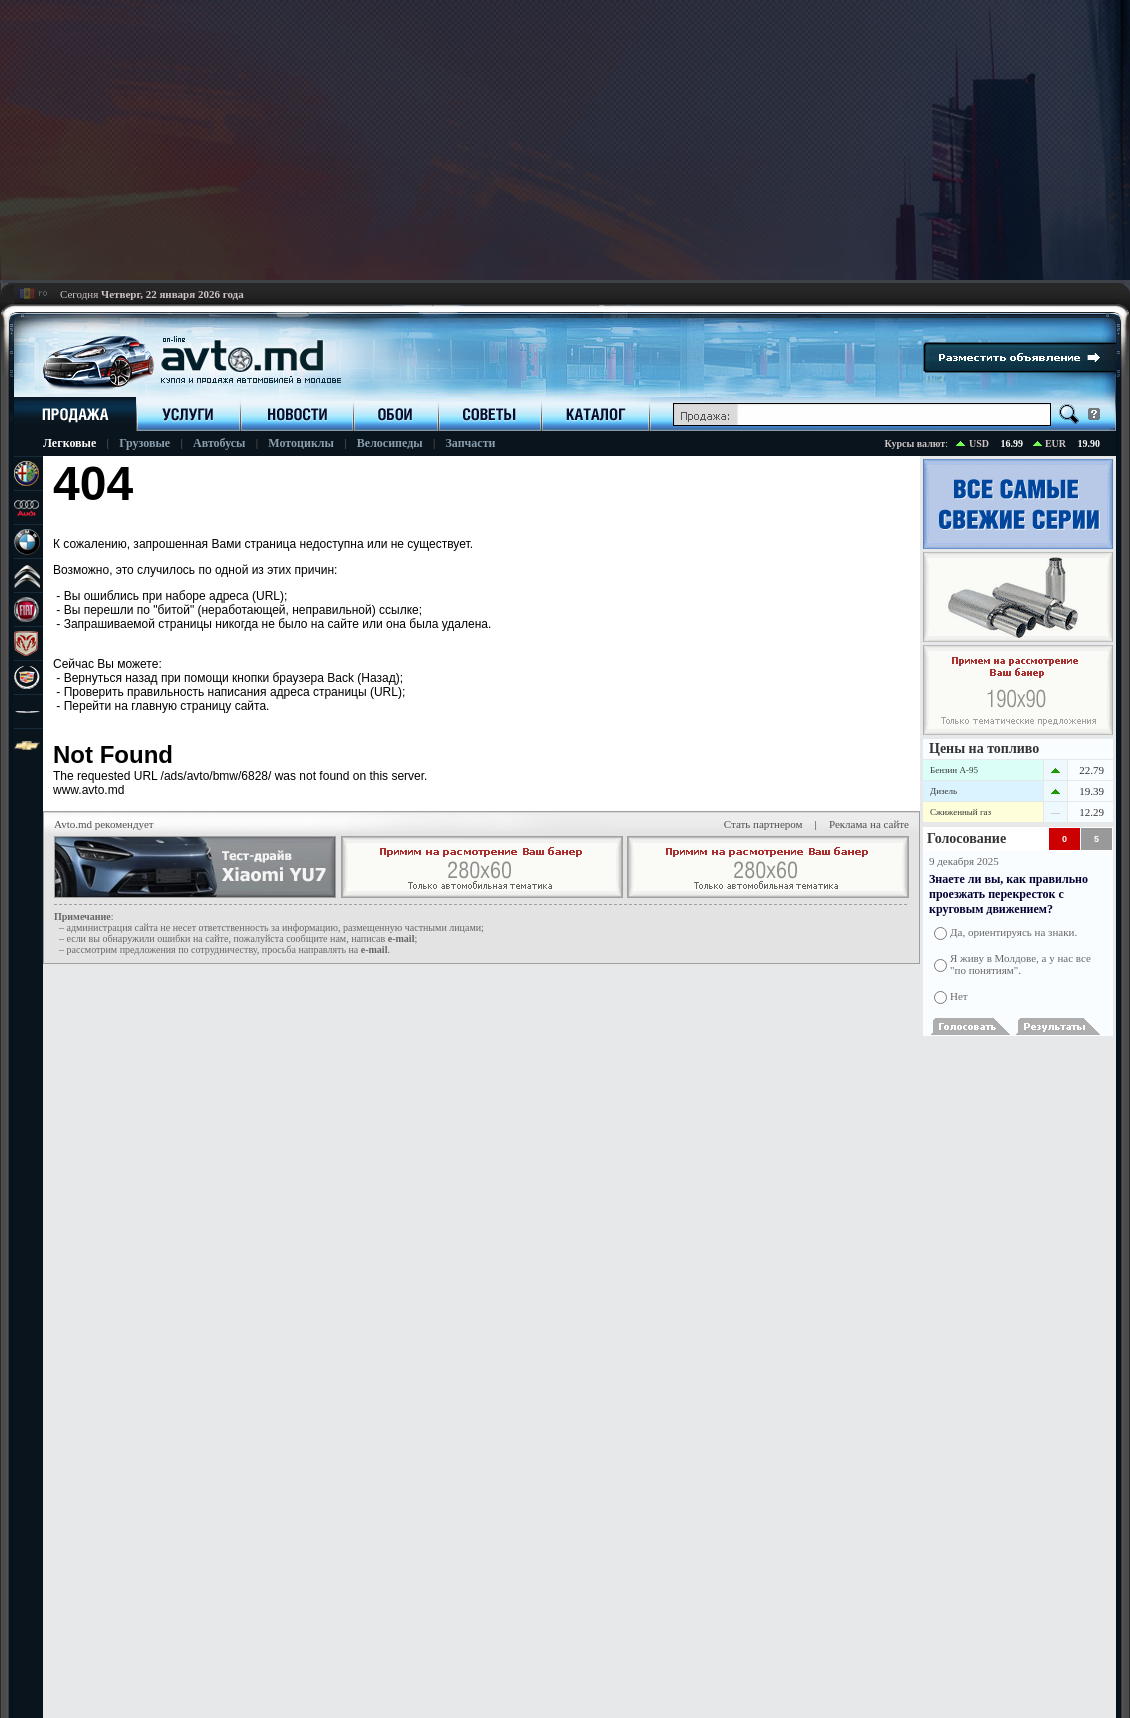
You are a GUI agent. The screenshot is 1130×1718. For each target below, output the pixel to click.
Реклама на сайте (869, 824)
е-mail (401, 938)
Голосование (966, 838)
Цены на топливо (984, 748)
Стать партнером (763, 824)
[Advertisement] (565, 140)
